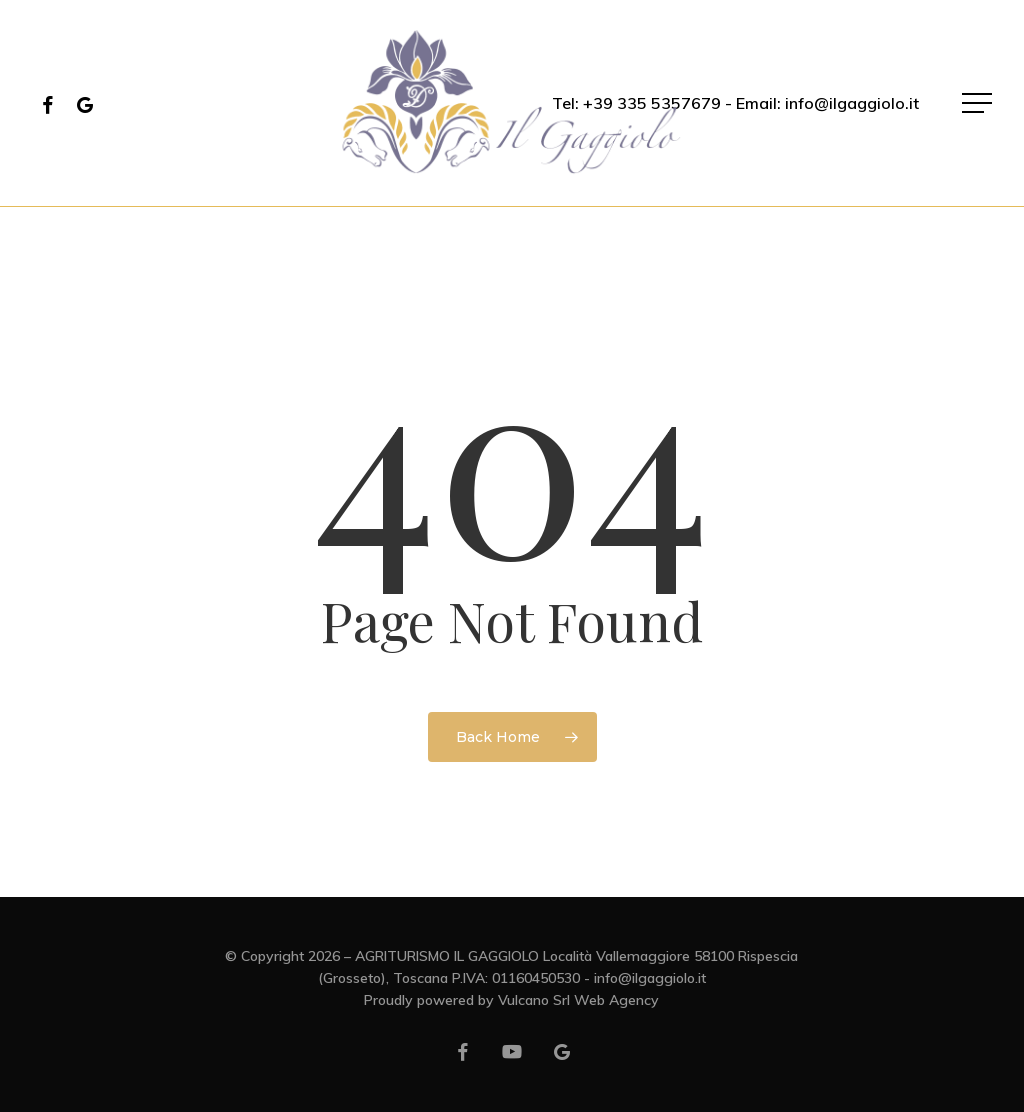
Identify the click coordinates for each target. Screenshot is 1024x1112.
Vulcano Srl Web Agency (578, 1000)
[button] (979, 103)
